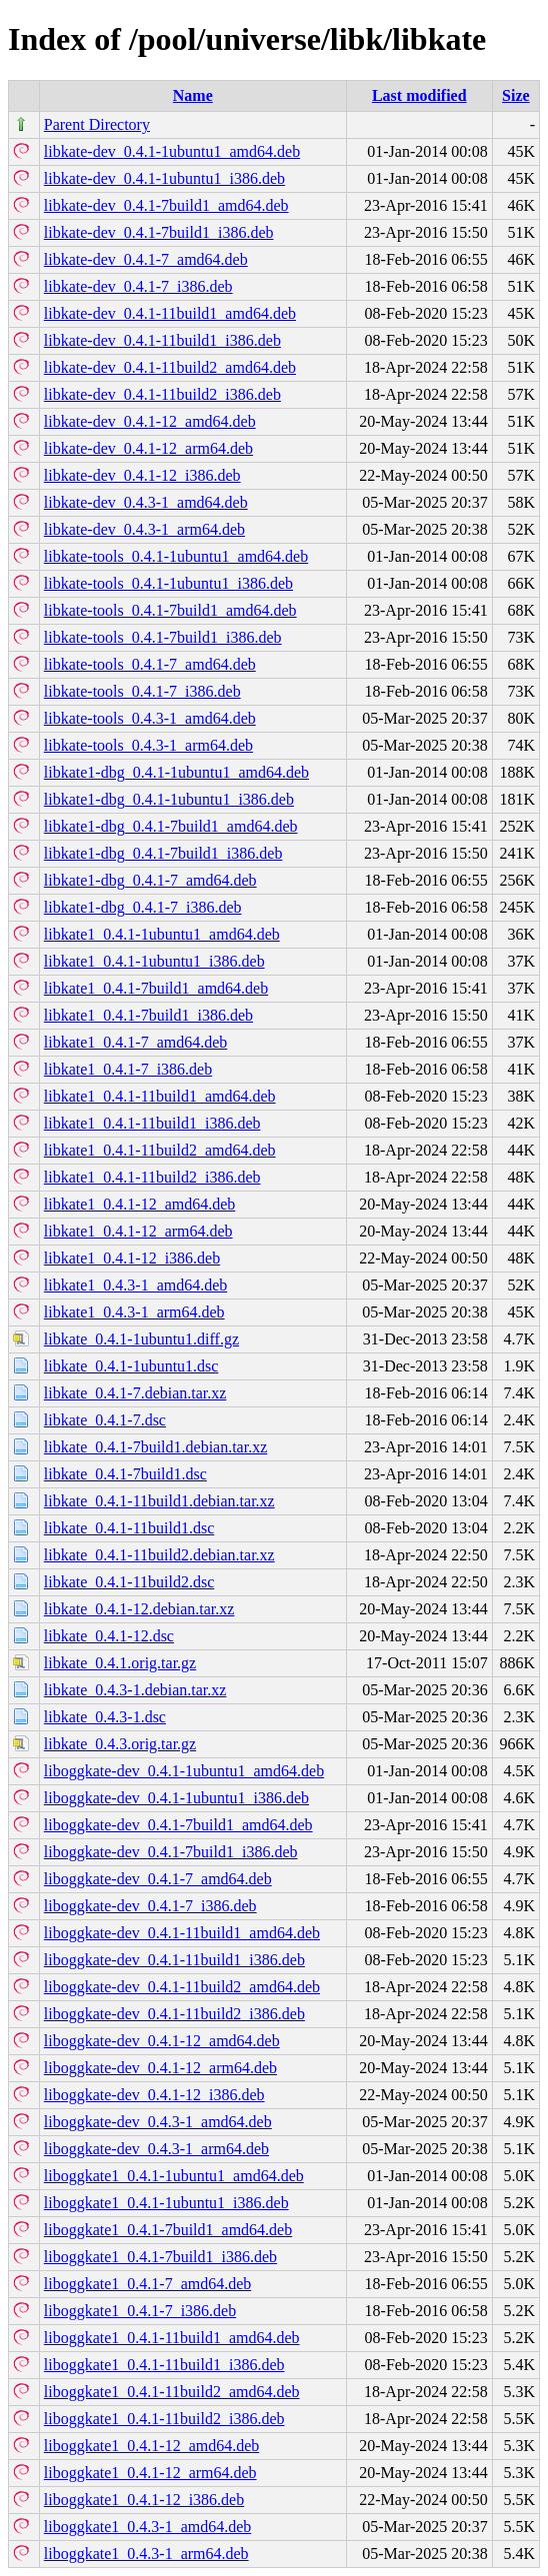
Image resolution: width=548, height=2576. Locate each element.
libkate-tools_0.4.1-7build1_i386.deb (163, 637)
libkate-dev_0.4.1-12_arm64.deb (148, 448)
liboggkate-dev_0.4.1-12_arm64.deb (160, 2067)
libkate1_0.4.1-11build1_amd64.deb (160, 1096)
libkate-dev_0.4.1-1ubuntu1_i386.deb (164, 178)
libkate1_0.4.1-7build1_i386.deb (148, 1015)
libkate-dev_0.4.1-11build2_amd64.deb (170, 367)
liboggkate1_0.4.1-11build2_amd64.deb (172, 2391)
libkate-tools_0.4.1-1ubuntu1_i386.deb (168, 583)
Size (516, 95)
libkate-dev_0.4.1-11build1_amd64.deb (170, 313)
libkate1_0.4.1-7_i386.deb (128, 1069)
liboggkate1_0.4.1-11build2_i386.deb (164, 2418)
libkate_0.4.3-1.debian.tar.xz (135, 1689)
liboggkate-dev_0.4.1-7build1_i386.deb (171, 1851)
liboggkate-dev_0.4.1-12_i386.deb (154, 2094)
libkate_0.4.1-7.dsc (105, 1419)
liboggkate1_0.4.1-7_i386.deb (140, 2310)
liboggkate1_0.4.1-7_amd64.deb (148, 2283)
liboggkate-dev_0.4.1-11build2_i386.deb (174, 2013)
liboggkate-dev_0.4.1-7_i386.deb (150, 1905)
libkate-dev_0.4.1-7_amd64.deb (146, 259)
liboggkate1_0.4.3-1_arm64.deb (146, 2553)
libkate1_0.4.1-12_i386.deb (132, 1258)
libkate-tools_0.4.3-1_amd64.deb (150, 718)
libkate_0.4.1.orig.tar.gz (120, 1662)
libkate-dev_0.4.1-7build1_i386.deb (159, 232)
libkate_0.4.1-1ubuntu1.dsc (131, 1365)
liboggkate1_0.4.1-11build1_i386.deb (164, 2364)
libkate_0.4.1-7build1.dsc (125, 1473)
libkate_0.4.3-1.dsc (105, 1716)
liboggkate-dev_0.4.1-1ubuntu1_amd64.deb (184, 1770)
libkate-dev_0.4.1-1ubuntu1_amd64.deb (172, 151)
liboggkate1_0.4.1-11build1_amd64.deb (172, 2337)
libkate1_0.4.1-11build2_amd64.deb (160, 1150)
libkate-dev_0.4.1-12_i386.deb (142, 475)
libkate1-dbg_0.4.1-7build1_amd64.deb (171, 826)
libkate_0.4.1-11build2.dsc (129, 1581)
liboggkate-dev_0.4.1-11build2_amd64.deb (182, 1986)
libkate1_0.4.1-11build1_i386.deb (152, 1123)
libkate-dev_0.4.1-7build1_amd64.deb (166, 205)
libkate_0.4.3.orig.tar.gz (120, 1743)
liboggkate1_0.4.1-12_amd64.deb (152, 2445)
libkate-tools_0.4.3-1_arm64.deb (148, 745)
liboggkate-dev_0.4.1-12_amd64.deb (162, 2040)
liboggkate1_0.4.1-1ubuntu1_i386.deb (166, 2202)
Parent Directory (97, 124)
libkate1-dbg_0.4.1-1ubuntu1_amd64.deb (176, 772)
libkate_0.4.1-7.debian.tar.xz (135, 1392)
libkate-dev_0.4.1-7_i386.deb (138, 286)
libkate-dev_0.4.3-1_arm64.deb (144, 529)
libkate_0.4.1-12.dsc (109, 1635)
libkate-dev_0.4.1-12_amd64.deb (150, 421)
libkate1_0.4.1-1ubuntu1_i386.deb (154, 961)
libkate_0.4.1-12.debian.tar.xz (139, 1608)
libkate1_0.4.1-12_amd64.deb (140, 1204)
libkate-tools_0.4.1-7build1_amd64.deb (170, 610)
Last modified (419, 95)
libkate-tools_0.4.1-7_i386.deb (142, 691)
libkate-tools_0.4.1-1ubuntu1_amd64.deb (176, 556)
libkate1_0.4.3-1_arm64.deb (134, 1311)
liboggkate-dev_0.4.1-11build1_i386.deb (174, 1959)
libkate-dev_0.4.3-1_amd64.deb (146, 502)
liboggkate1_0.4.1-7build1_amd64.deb (168, 2229)
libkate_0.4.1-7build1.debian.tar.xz (156, 1446)
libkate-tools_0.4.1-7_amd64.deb (150, 664)
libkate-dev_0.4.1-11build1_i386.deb (162, 340)
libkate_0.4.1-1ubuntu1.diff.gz (141, 1338)
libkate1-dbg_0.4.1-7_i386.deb (143, 907)
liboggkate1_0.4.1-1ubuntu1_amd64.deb (174, 2175)
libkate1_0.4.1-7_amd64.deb (136, 1042)
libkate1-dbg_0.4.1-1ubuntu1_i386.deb (169, 799)
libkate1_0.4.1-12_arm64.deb (138, 1231)
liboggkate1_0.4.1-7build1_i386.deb (160, 2256)
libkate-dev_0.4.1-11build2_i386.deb (162, 394)
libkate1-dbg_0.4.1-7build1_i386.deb (163, 853)
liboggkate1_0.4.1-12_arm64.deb (150, 2472)
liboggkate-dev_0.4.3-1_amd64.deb (158, 2121)
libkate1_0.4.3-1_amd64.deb (136, 1285)
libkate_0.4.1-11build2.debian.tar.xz (159, 1554)
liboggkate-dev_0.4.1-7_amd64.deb (158, 1878)
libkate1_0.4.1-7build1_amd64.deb (156, 988)
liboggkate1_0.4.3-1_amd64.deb (148, 2526)
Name (193, 95)
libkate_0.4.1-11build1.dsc (129, 1527)
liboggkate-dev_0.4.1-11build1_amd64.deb (182, 1932)
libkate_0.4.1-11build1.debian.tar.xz (159, 1500)
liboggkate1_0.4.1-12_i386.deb (144, 2499)
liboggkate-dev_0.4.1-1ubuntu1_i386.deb (176, 1797)
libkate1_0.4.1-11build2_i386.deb (152, 1177)
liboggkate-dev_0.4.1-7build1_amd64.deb (178, 1824)
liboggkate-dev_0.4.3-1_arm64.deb (156, 2148)
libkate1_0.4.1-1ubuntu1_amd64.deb (162, 934)
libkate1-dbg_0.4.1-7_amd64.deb (150, 880)
